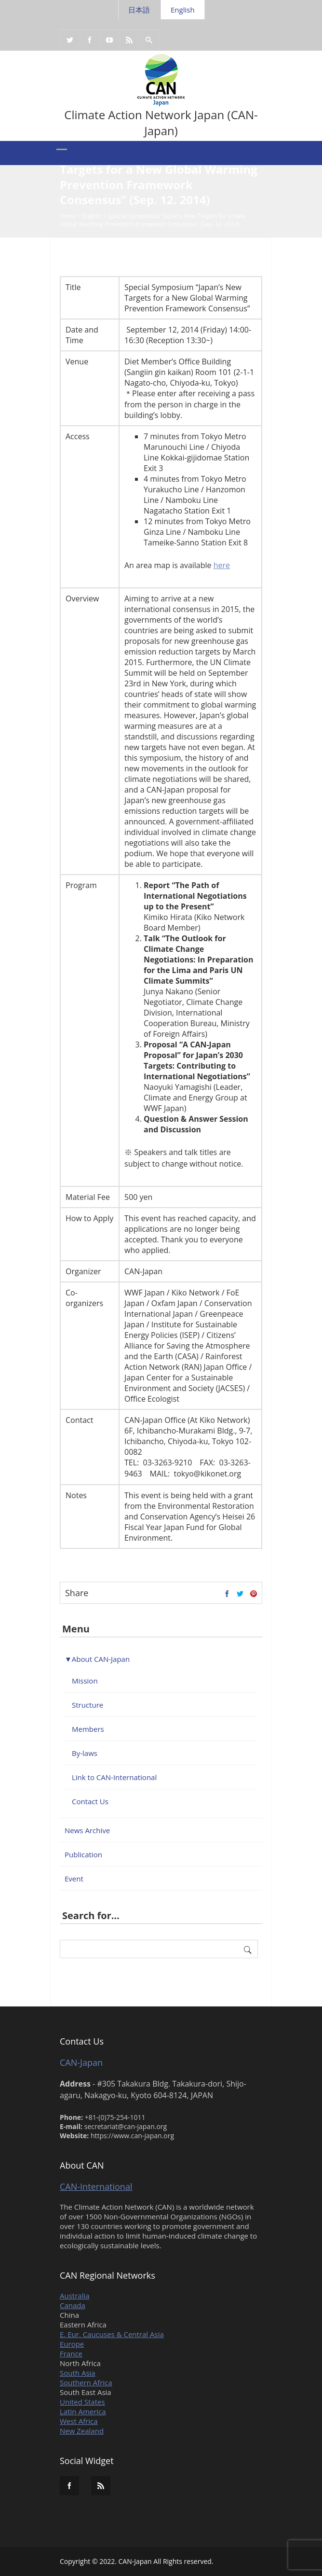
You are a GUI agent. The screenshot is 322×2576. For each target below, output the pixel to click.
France (71, 2353)
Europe (72, 2344)
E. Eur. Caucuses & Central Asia (112, 2334)
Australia (75, 2295)
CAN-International (96, 2186)
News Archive (87, 1830)
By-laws (84, 1753)
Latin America (83, 2411)
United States (82, 2402)
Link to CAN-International (114, 1777)
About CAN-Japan (101, 1659)
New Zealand (82, 2431)
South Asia (77, 2373)
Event (74, 1878)
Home (68, 217)
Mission (85, 1680)
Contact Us (90, 1801)
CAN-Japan (81, 2062)
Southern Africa (86, 2382)
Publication (83, 1854)
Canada (72, 2305)
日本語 (139, 9)
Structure (87, 1705)
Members (88, 1729)
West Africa (79, 2421)
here (222, 565)
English (183, 9)
